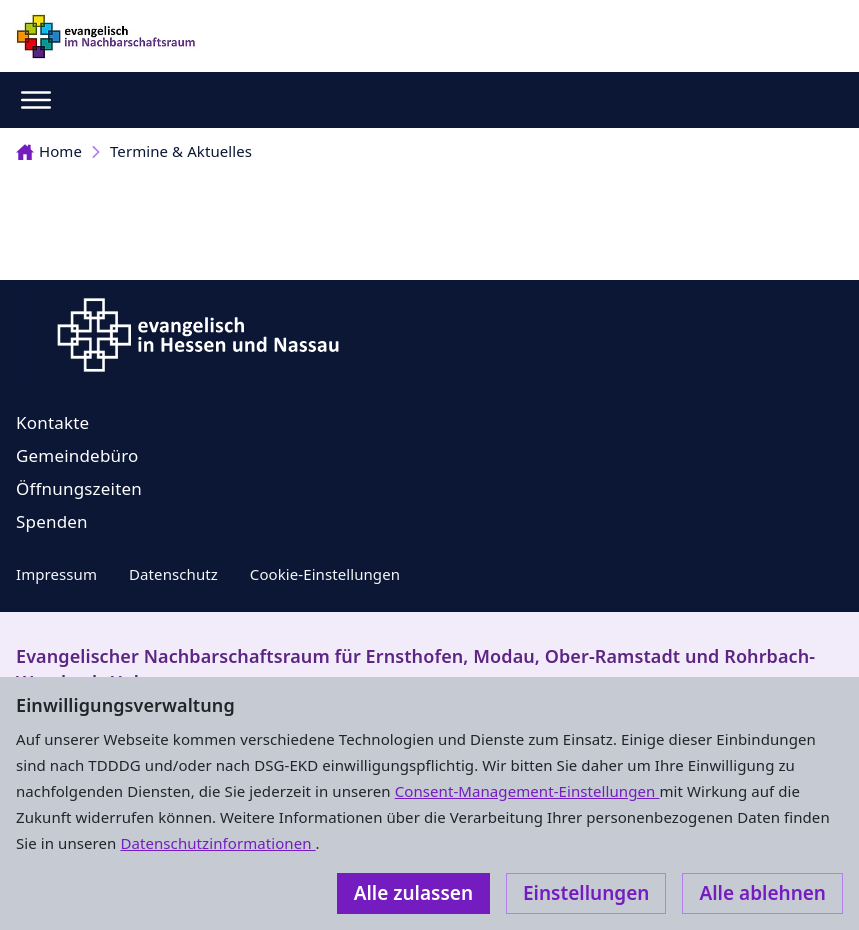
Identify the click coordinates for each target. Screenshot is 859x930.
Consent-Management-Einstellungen (527, 791)
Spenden (52, 521)
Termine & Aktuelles (181, 151)
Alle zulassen (413, 893)
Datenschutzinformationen (217, 843)
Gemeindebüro (77, 455)
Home (49, 151)
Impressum (56, 574)
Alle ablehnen (762, 893)
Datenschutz (173, 574)
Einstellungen (586, 893)
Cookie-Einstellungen (325, 574)
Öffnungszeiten (79, 488)
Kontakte (52, 422)
